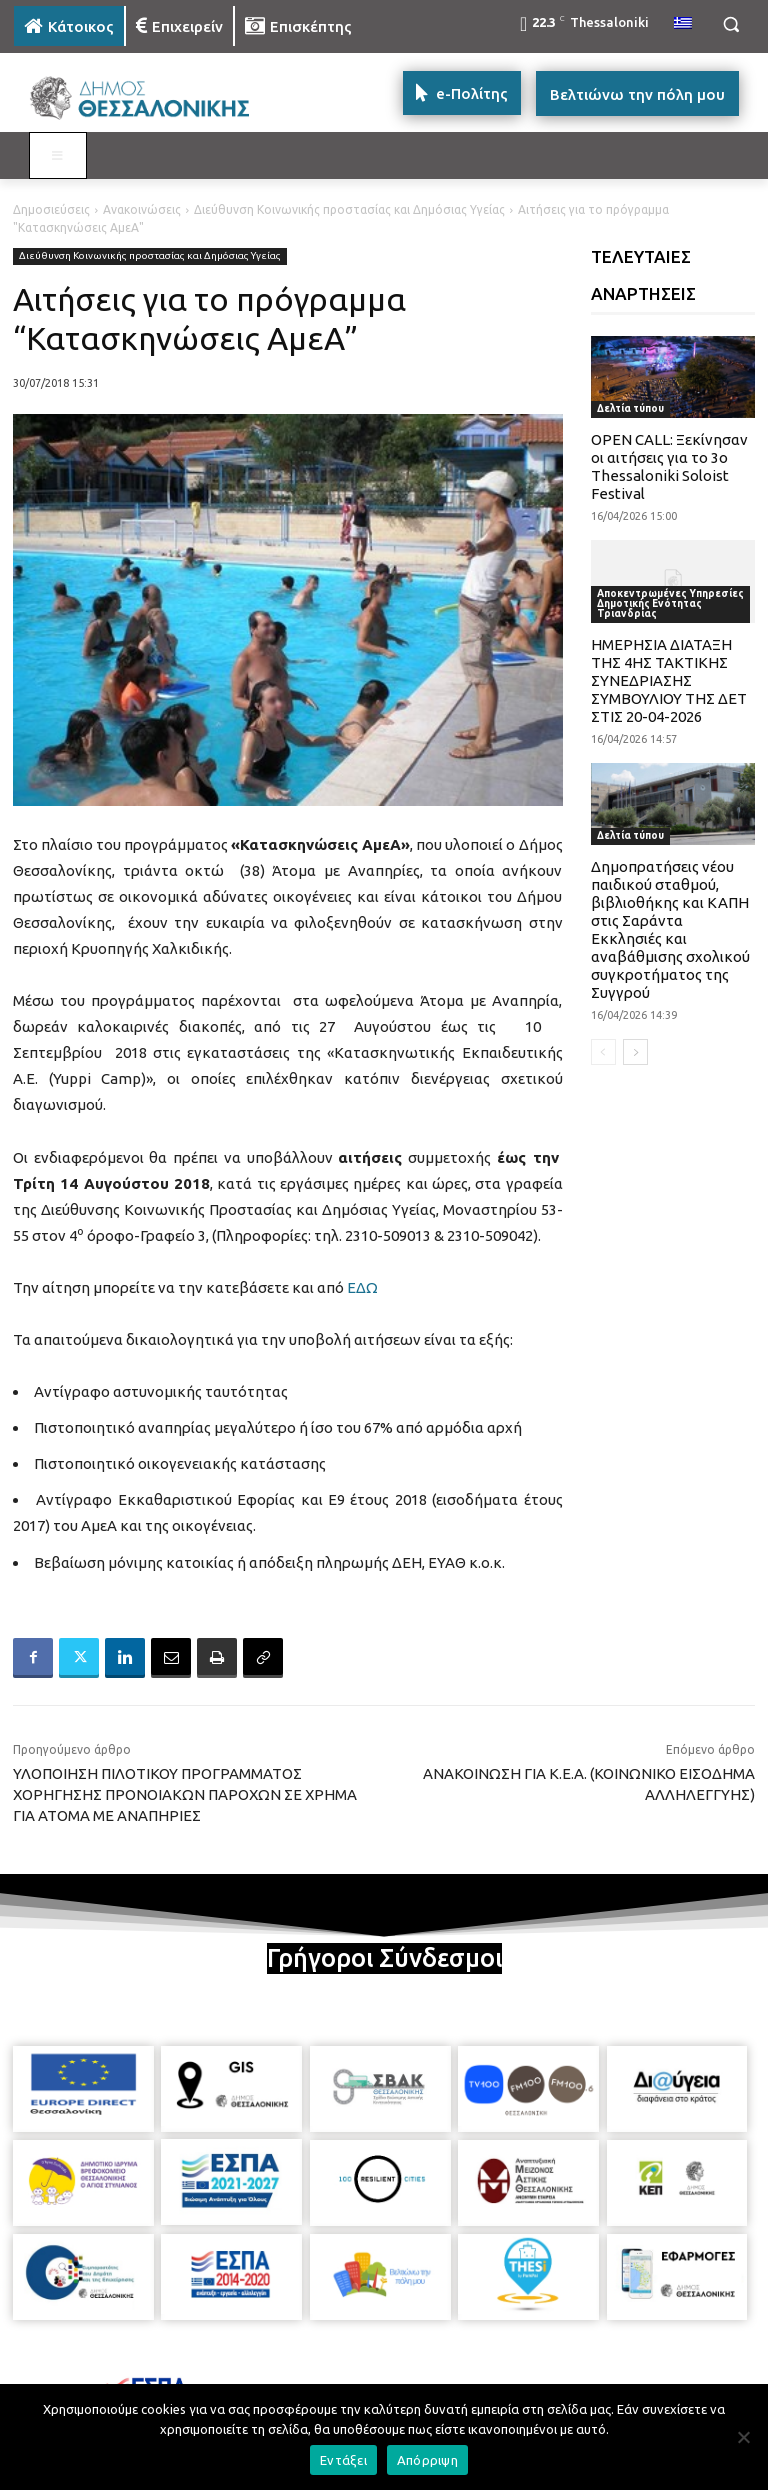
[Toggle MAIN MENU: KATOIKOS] (58, 156)
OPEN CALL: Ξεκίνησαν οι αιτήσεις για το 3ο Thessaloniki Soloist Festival (669, 466)
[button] (730, 24)
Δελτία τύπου (630, 408)
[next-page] (635, 1052)
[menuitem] (683, 24)
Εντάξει (343, 2460)
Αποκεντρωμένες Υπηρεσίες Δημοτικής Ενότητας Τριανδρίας (670, 603)
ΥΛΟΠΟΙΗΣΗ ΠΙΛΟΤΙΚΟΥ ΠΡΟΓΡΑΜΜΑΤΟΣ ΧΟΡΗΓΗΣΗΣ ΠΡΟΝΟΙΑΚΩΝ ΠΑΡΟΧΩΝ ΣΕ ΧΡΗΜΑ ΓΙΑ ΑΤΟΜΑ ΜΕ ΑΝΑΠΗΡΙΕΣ (185, 1794)
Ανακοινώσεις (142, 209)
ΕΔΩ (362, 1287)
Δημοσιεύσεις (51, 209)
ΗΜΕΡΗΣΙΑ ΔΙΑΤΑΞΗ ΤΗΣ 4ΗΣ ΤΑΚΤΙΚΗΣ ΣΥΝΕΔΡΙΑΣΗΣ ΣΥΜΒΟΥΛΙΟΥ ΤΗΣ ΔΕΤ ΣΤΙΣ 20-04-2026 (669, 680)
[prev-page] (603, 1052)
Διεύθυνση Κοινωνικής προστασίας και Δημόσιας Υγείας (349, 209)
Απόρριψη (427, 2460)
